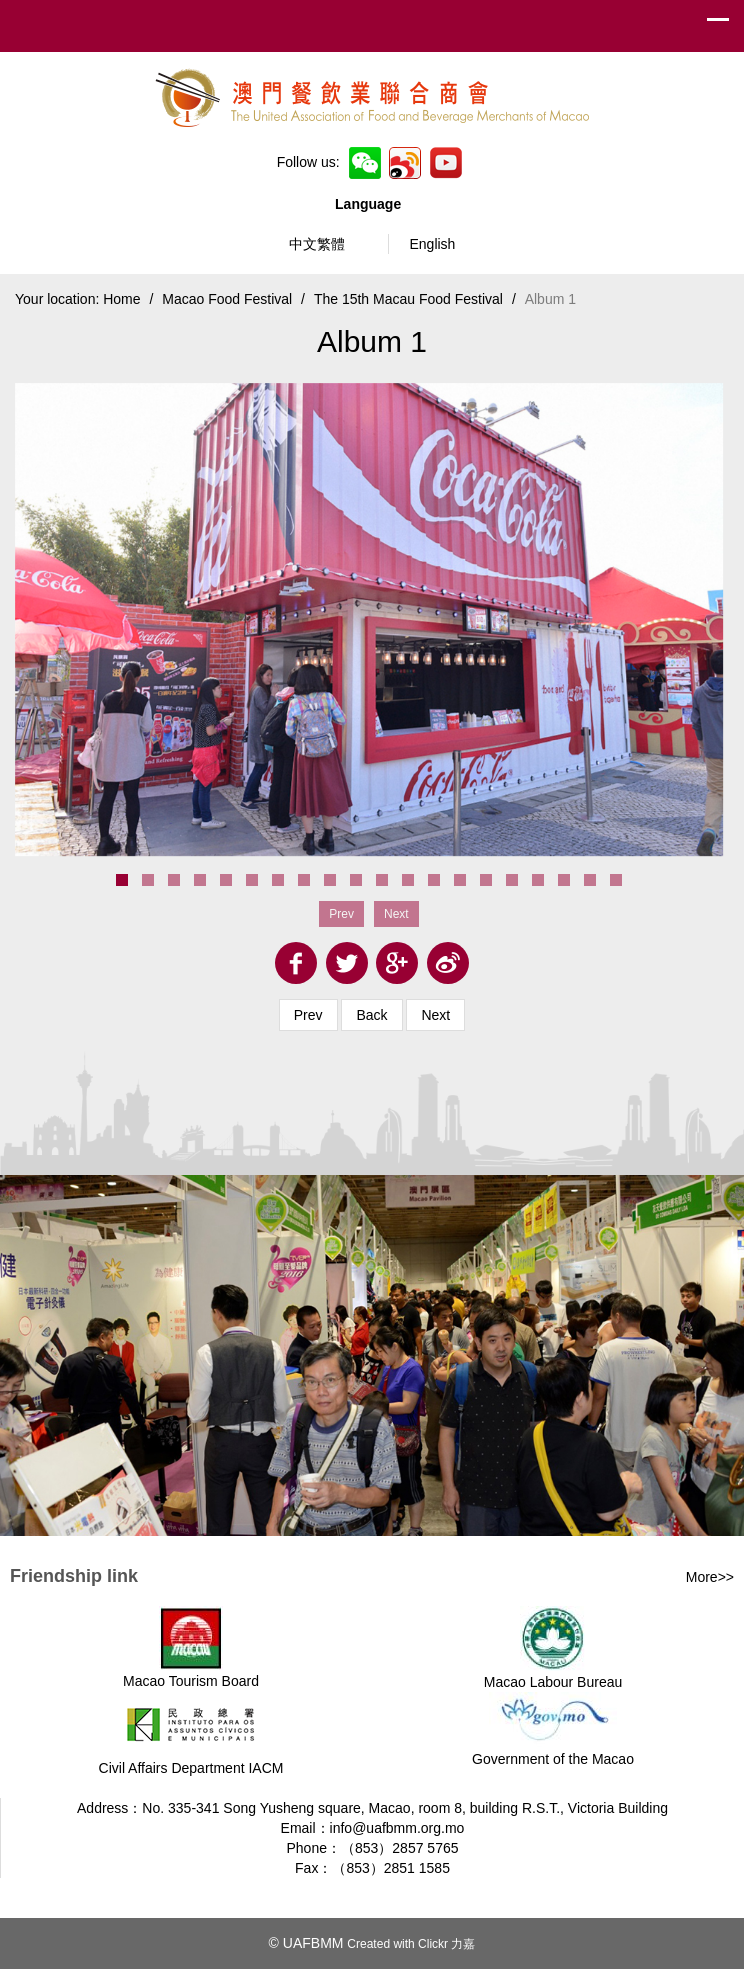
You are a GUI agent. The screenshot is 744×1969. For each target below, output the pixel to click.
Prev (308, 1015)
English (432, 244)
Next (435, 1015)
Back (371, 1015)
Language (372, 204)
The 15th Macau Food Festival (408, 299)
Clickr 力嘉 (446, 1944)
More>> (710, 1577)
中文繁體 (317, 244)
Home (121, 299)
